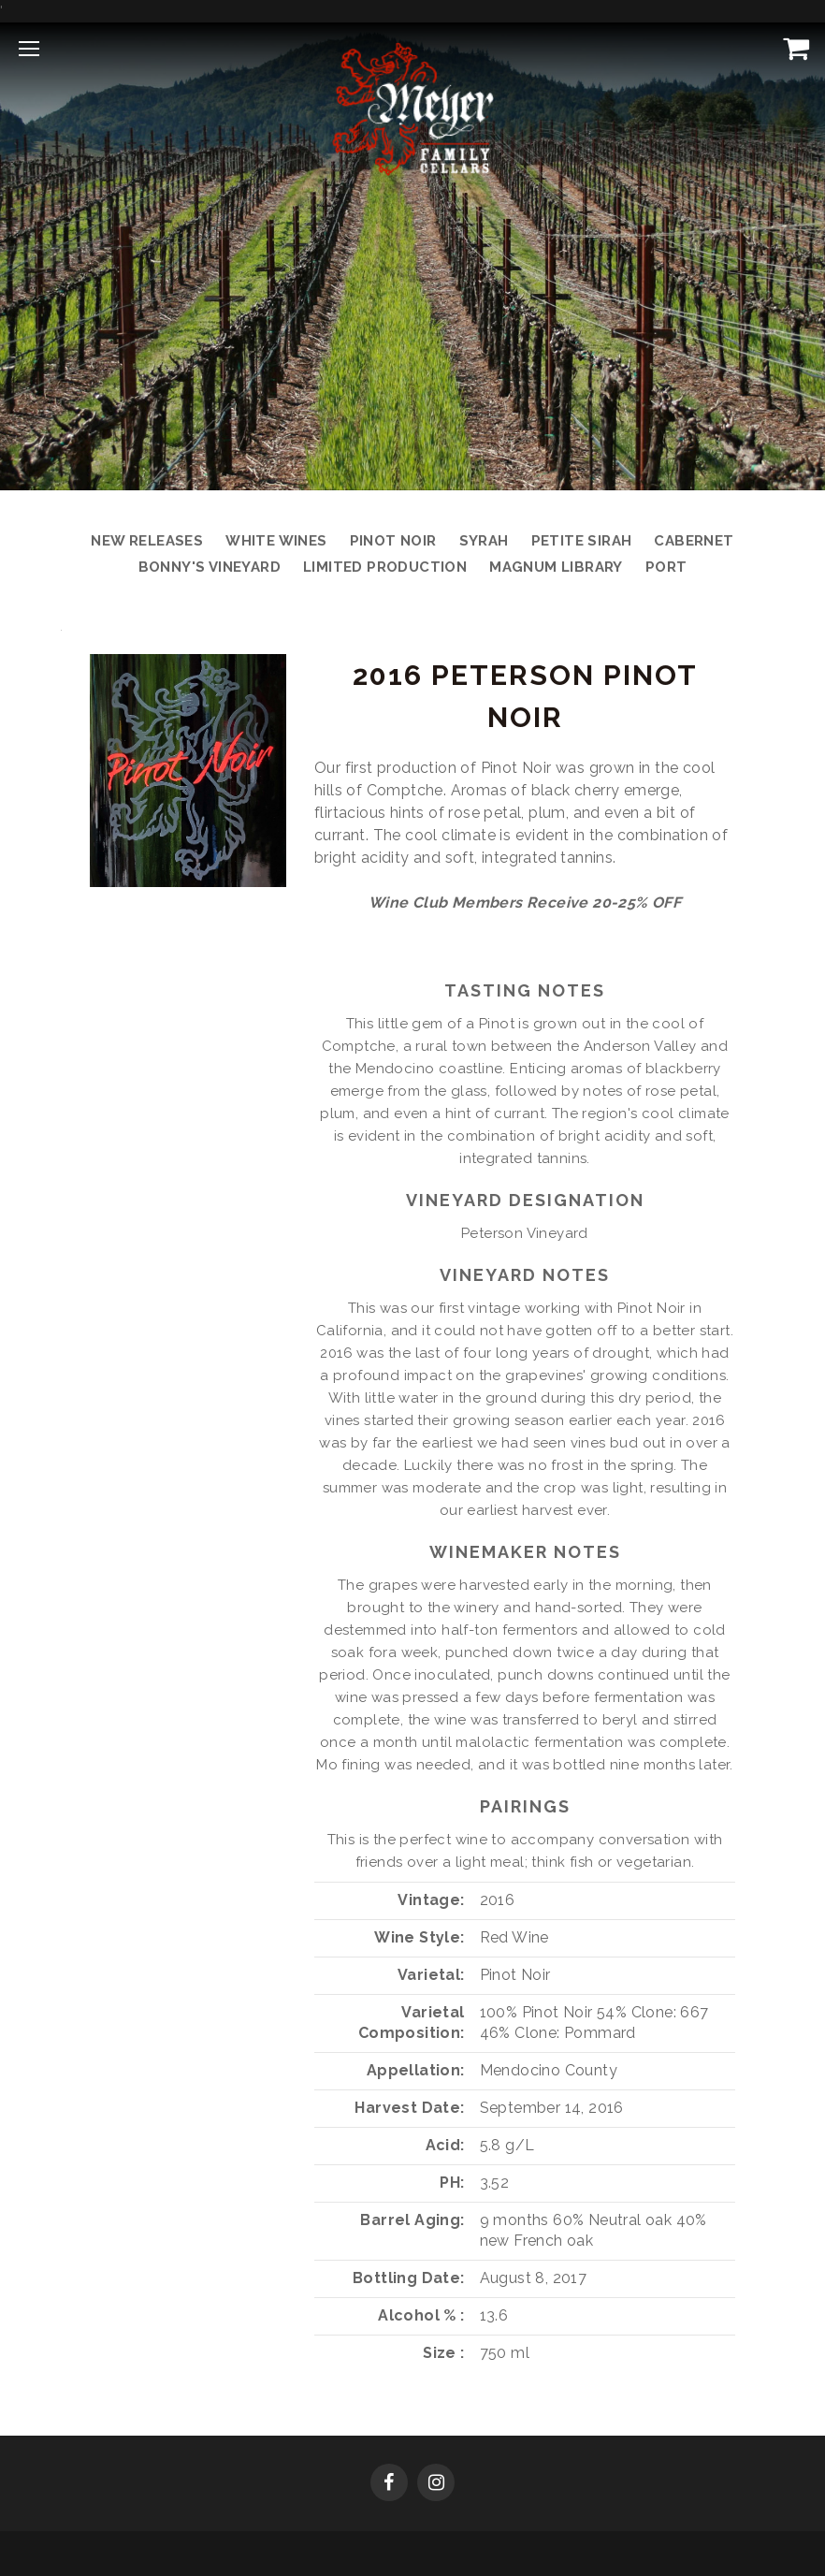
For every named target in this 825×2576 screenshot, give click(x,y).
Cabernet (693, 540)
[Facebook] (389, 2484)
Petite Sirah (581, 540)
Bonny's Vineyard (209, 567)
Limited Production (385, 567)
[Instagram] (435, 2484)
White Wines (275, 540)
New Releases (147, 540)
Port (666, 567)
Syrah (484, 540)
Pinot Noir (393, 540)
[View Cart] (792, 48)
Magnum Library (556, 567)
